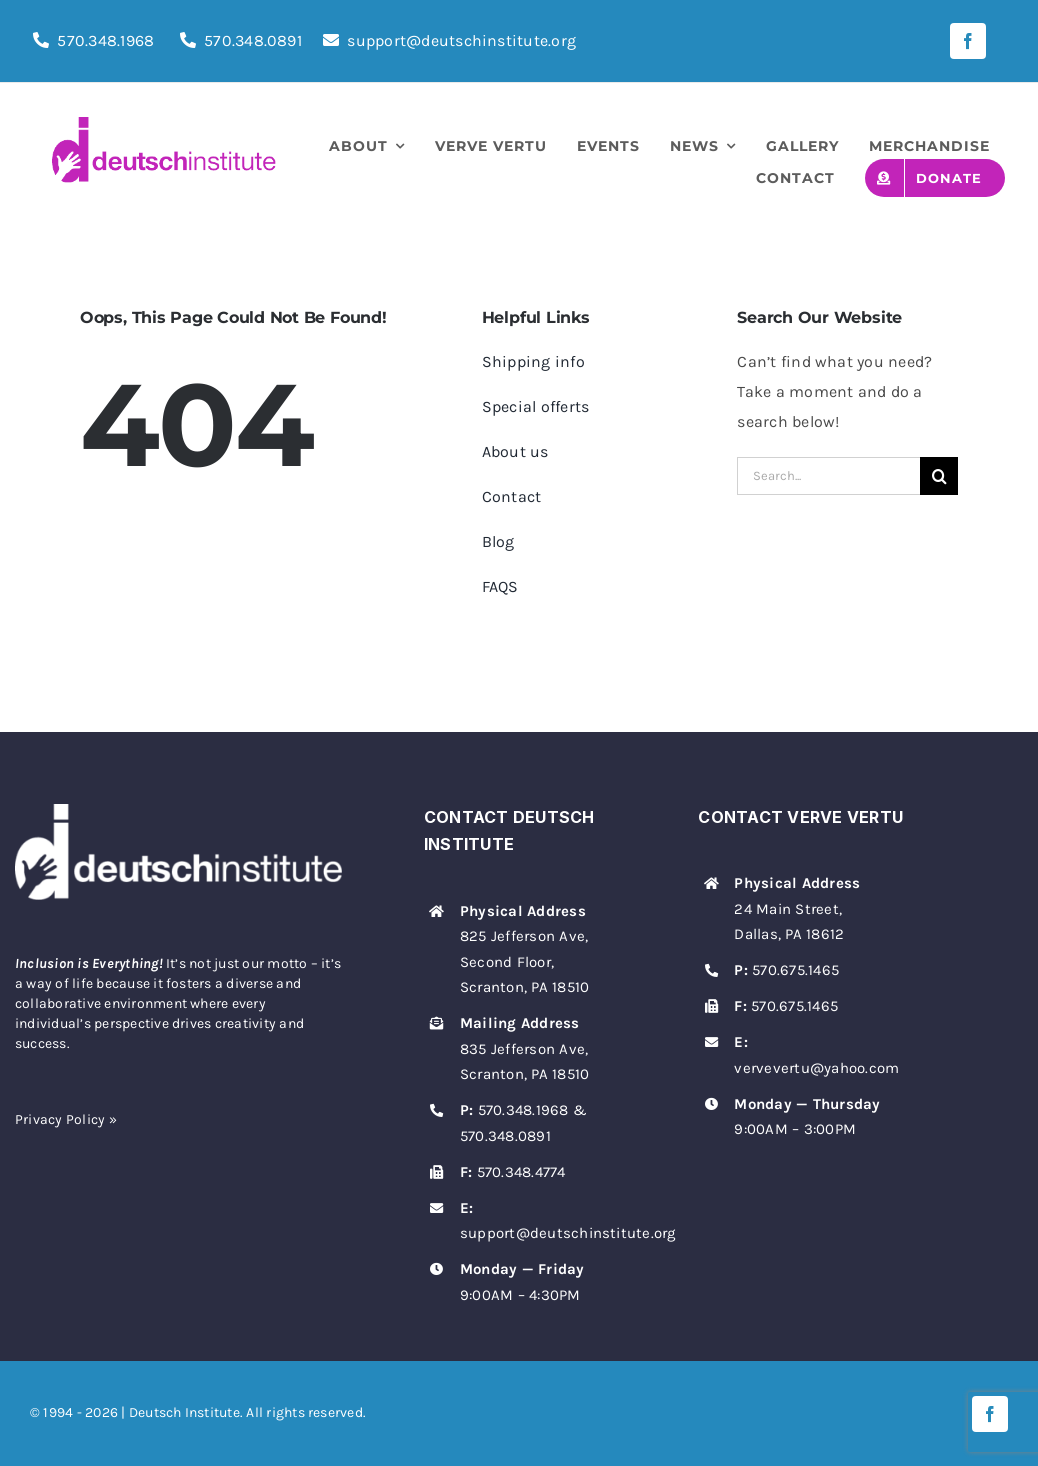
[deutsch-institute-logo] (164, 124)
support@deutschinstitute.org (449, 40)
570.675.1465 (795, 970)
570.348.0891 (253, 40)
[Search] (939, 476)
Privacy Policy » (66, 1119)
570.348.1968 (105, 40)
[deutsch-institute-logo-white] (178, 811)
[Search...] (828, 476)
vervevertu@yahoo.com (816, 1068)
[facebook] (968, 41)
